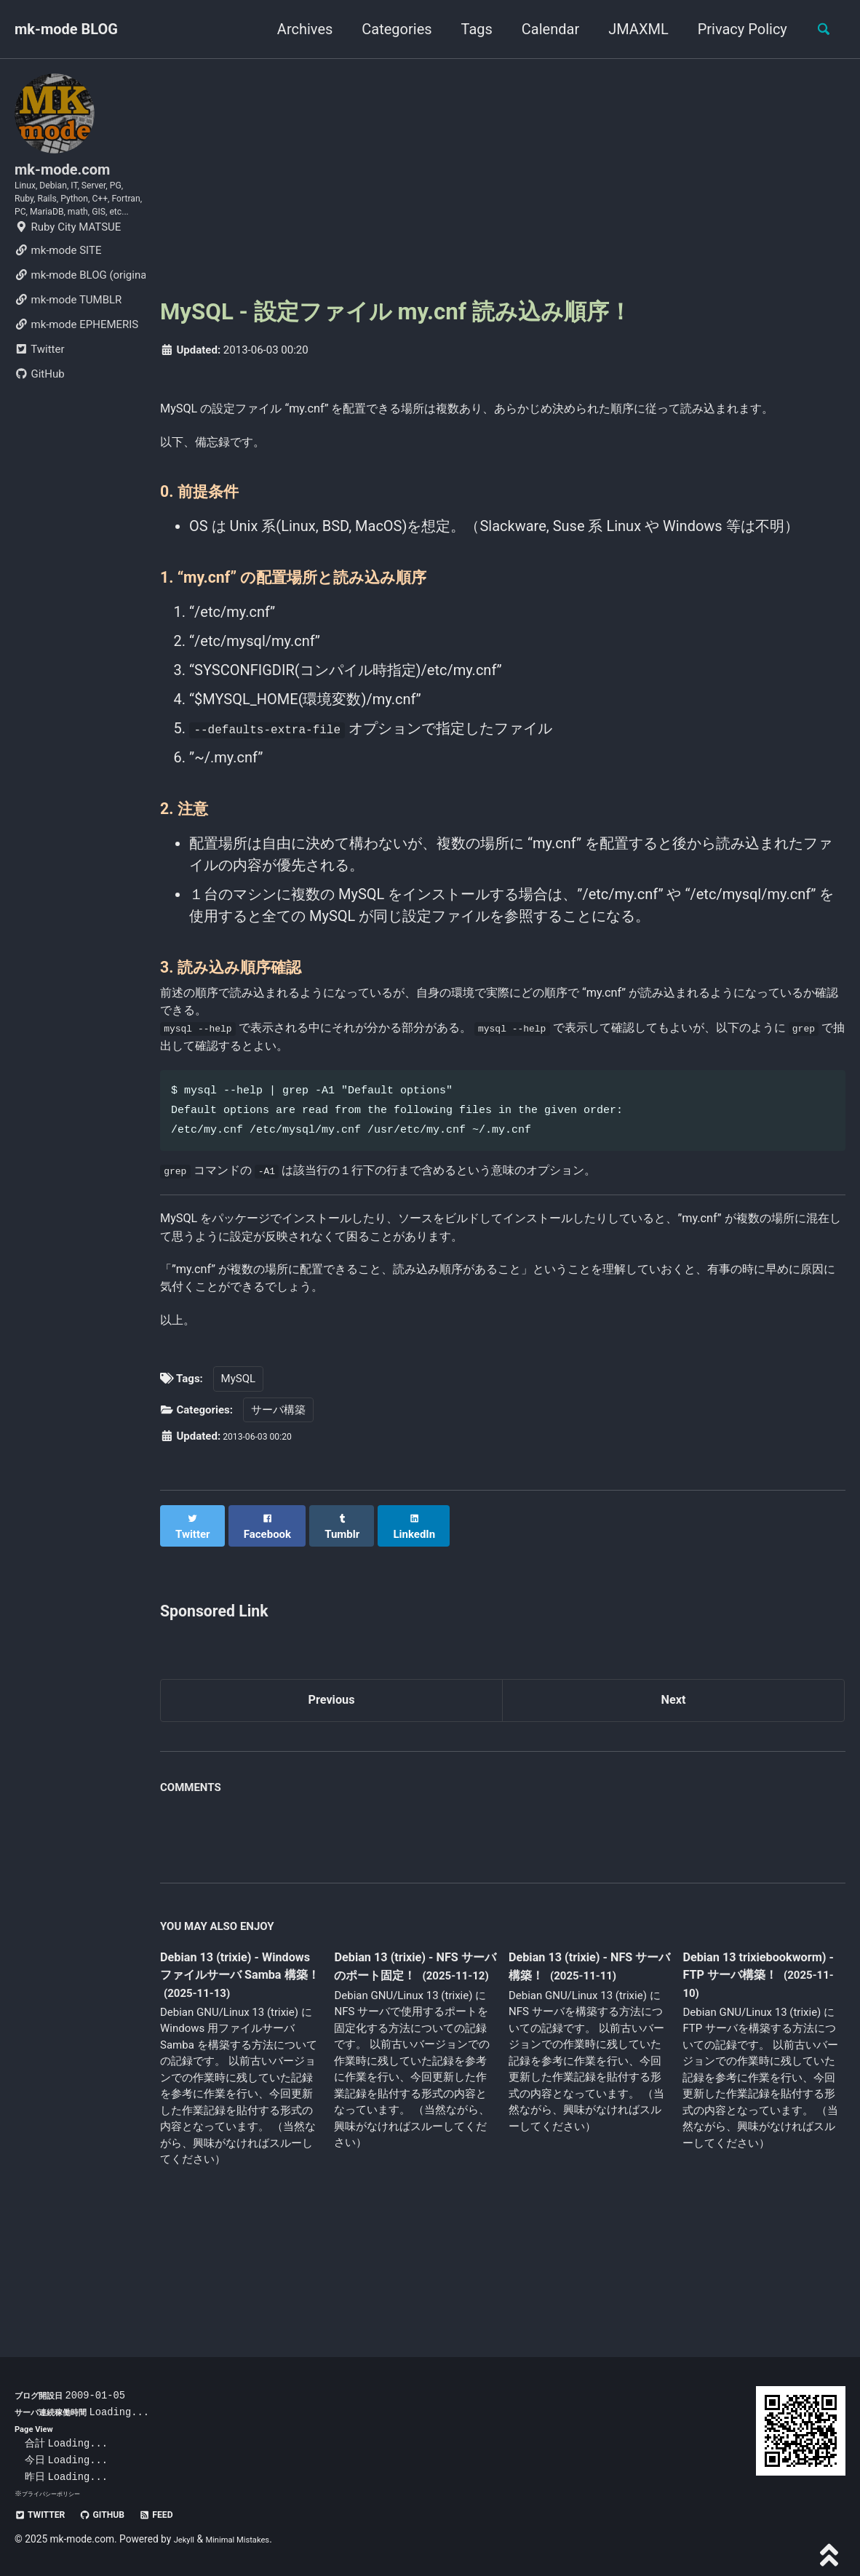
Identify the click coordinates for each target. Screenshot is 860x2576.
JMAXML (630, 29)
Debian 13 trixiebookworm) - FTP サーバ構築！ (755, 2062)
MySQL (238, 1471)
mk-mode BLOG (66, 29)
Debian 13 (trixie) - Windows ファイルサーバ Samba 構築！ (235, 2063)
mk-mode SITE (58, 296)
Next (673, 1784)
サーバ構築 (278, 1502)
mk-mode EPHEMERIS (76, 371)
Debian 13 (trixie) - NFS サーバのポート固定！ (410, 2054)
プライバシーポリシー (58, 2493)
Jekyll (186, 2539)
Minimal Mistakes (249, 2539)
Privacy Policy (734, 29)
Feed (182, 2514)
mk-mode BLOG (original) (80, 321)
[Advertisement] (502, 177)
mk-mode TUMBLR (68, 346)
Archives (296, 29)
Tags (468, 29)
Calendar (541, 29)
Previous (331, 1784)
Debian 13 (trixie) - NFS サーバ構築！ (585, 2054)
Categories (388, 29)
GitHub (40, 420)
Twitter (39, 395)
